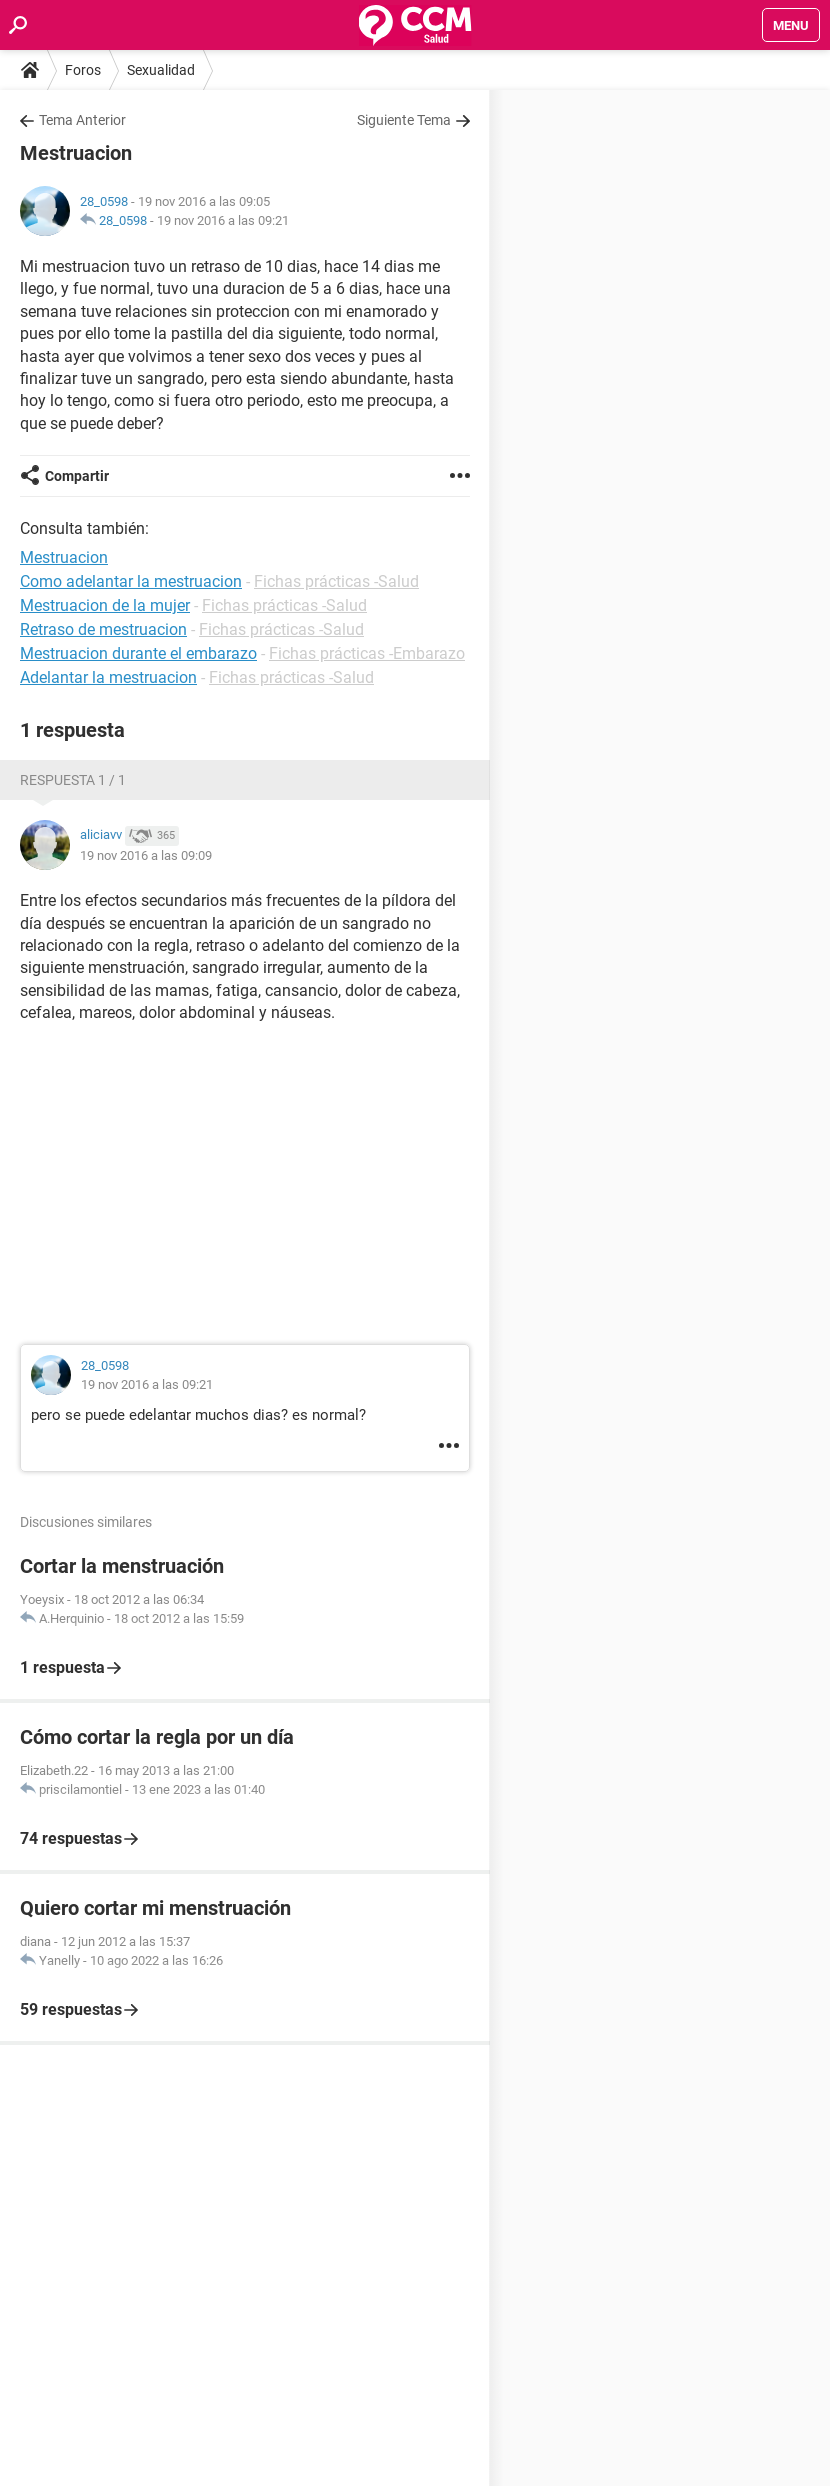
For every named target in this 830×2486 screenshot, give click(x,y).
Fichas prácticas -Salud (336, 581)
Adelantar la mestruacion (108, 677)
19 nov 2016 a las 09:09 (146, 855)
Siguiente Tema (404, 120)
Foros (83, 70)
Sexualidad (161, 70)
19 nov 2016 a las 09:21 (223, 220)
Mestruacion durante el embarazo (138, 653)
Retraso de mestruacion (103, 629)
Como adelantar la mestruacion (131, 581)
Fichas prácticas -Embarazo (367, 653)
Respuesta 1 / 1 (73, 780)
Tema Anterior (82, 120)
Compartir (77, 476)
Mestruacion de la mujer (105, 605)
